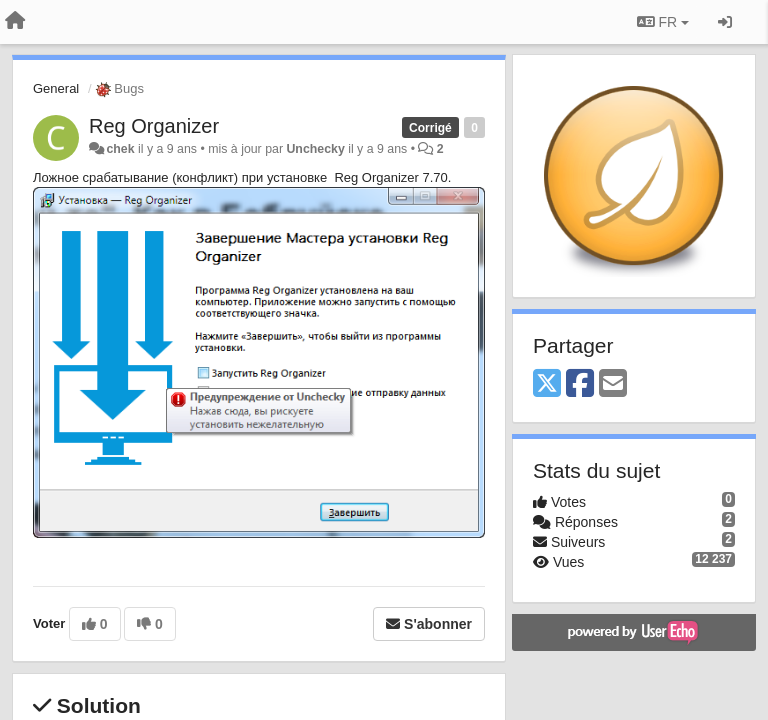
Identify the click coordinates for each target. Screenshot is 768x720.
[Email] (613, 384)
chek (120, 149)
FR (663, 22)
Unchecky (315, 149)
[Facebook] (580, 384)
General (56, 88)
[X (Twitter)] (547, 384)
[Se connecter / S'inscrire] (725, 22)
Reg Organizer (154, 126)
